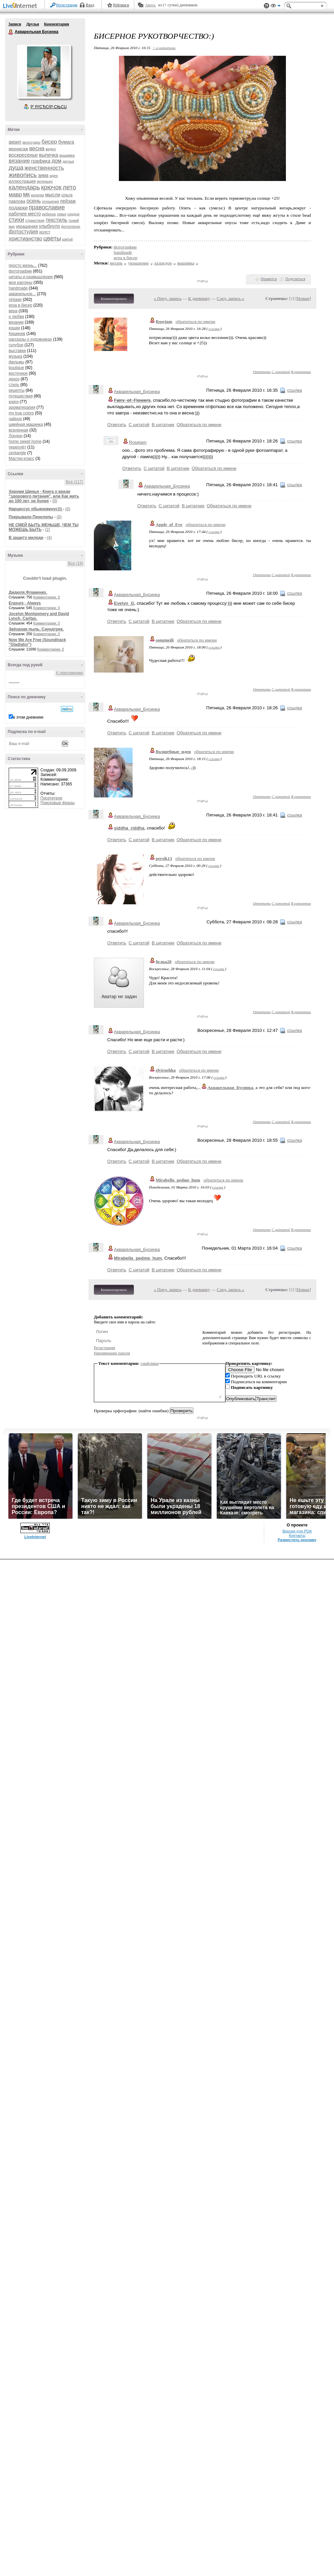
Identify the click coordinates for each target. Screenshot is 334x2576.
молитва (37, 195)
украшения (27, 226)
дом (56, 161)
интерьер (44, 181)
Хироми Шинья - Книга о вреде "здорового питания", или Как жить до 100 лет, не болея (44, 496)
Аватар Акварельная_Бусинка (44, 71)
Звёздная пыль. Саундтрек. (36, 629)
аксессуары (31, 142)
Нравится (269, 279)
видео (50, 149)
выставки (17, 350)
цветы (52, 238)
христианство (25, 238)
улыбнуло (49, 226)
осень (33, 201)
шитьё (67, 239)
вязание (19, 161)
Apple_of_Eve (169, 524)
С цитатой (281, 372)
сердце (73, 214)
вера (13, 311)
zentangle (17, 452)
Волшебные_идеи (173, 751)
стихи (16, 219)
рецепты (16, 390)
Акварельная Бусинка (11, 32)
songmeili (165, 639)
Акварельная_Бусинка (137, 391)
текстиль (56, 220)
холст (44, 231)
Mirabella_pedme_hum (178, 1179)
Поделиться (295, 279)
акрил (15, 142)
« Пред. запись (168, 298)
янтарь (116, 262)
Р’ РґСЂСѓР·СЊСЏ (49, 107)
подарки (18, 207)
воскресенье (23, 155)
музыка (15, 356)
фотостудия (23, 231)
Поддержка (266, 6)
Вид (276, 6)
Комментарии (56, 24)
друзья (68, 161)
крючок (51, 187)
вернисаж (18, 148)
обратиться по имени (195, 321)
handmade (18, 288)
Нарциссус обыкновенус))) (36, 509)
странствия (34, 220)
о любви (16, 316)
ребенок (49, 214)
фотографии (20, 271)
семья (61, 214)
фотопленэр (70, 226)
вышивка (67, 155)
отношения (50, 201)
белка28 (163, 961)
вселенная (18, 430)
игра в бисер (20, 305)
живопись (23, 174)
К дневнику (199, 298)
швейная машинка (26, 424)
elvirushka (166, 1070)
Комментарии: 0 (46, 597)
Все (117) (74, 482)
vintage (15, 299)
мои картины (20, 282)
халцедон (163, 262)
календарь (24, 187)
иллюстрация (22, 181)
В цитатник (301, 372)
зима (43, 175)
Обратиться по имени (199, 424)
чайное (15, 418)
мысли (52, 194)
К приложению (69, 673)
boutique (16, 367)
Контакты (297, 1535)
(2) (47, 529)
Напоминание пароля (112, 1353)
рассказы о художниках (30, 339)
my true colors (21, 413)
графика (40, 161)
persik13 (164, 858)
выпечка (48, 155)
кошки (14, 328)
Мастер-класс (21, 458)
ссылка (213, 329)
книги (14, 401)
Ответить (262, 372)
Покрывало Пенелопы (31, 517)
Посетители (51, 798)
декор (14, 379)
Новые (303, 298)
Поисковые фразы (57, 802)
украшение (138, 262)
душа (16, 167)
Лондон (15, 435)
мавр (15, 194)
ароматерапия (22, 407)
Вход (90, 5)
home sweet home (25, 441)
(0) (54, 501)
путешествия (21, 396)
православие (47, 207)
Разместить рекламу (297, 1540)
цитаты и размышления (31, 276)
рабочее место (25, 213)
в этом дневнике (28, 717)
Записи (14, 24)
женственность (44, 168)
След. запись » (230, 298)
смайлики (150, 1363)
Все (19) (75, 563)
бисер (49, 142)
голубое (16, 345)
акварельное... (22, 294)
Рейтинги (121, 5)
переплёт (17, 447)
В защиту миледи (26, 537)
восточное (18, 373)
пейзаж (68, 201)
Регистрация (66, 5)
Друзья (32, 24)
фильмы (16, 362)
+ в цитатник (164, 48)
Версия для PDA (297, 1531)
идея (53, 176)
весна (36, 148)
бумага (66, 142)
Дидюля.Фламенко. (28, 592)
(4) (49, 537)
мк (26, 194)
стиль (14, 384)
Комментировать (114, 299)
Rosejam (164, 321)
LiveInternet (21, 6)
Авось (150, 5)
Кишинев (17, 333)
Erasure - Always (25, 603)
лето (69, 187)
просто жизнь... (23, 265)
